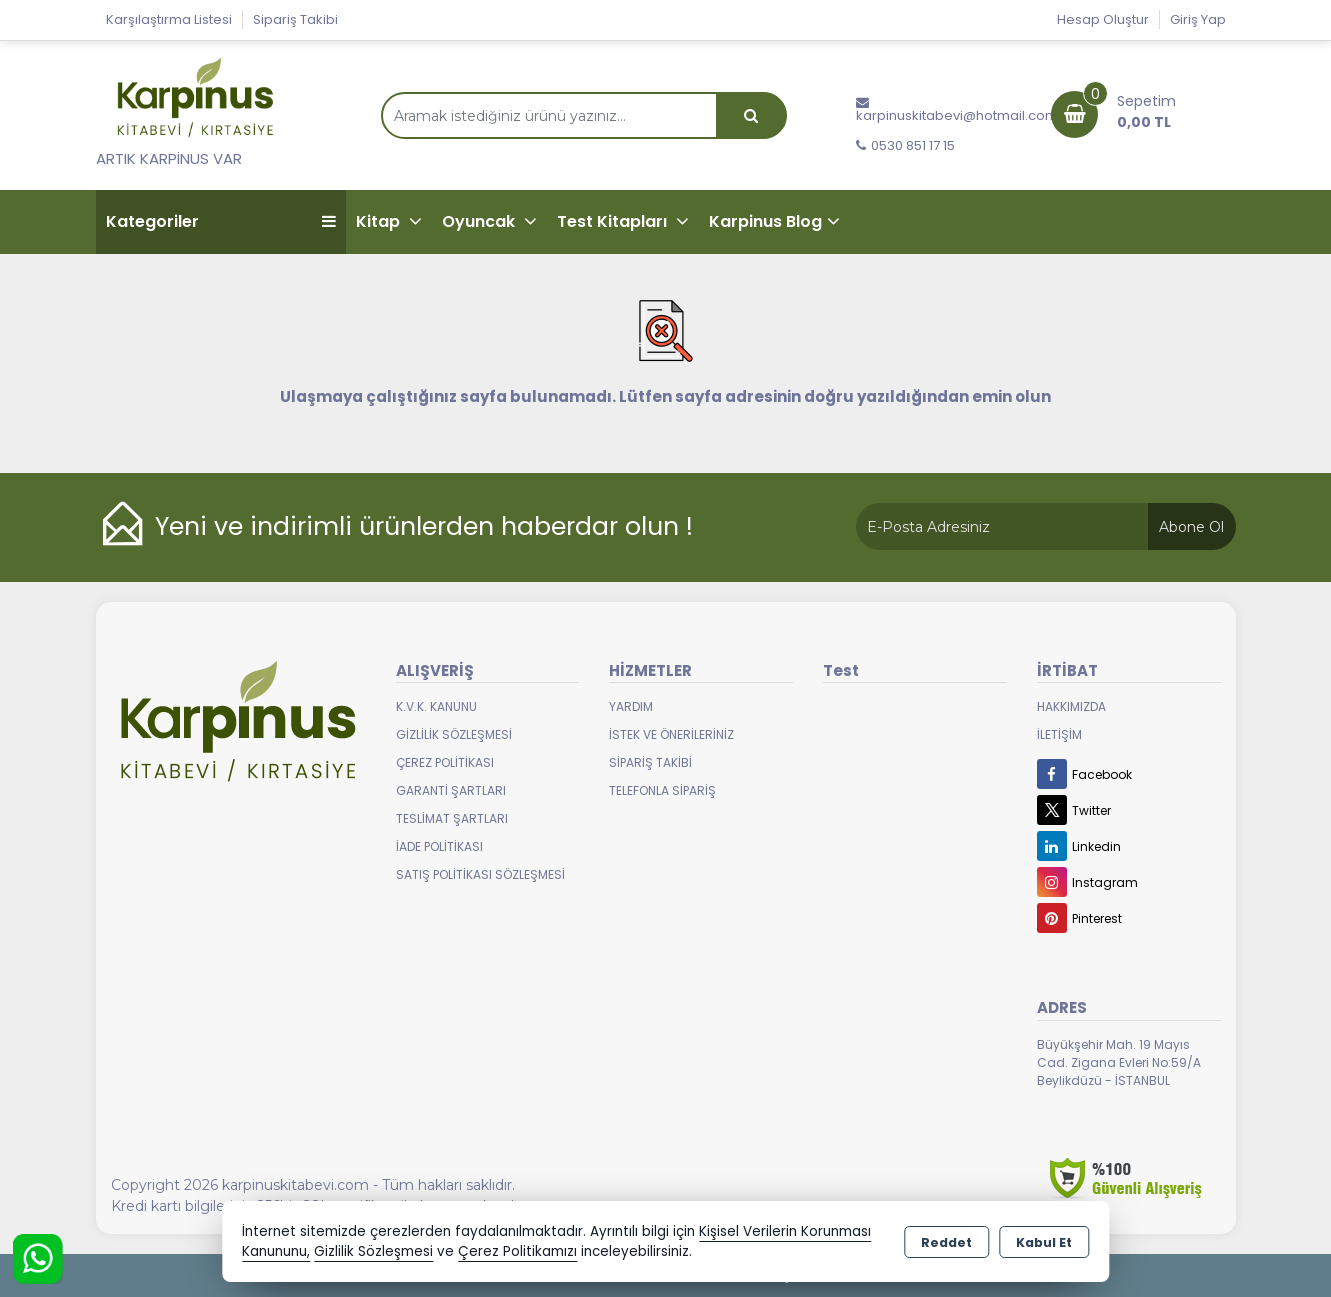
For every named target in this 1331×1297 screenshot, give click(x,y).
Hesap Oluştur (1103, 19)
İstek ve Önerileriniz (671, 734)
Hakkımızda (1071, 706)
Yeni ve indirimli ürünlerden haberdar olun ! (424, 526)
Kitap (380, 221)
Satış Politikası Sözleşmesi (480, 874)
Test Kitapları (614, 221)
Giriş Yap (1198, 19)
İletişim (1059, 734)
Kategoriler (221, 221)
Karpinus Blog (765, 221)
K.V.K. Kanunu (436, 706)
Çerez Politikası (445, 762)
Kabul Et (1044, 1242)
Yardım (631, 706)
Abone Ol (1191, 527)
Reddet (946, 1242)
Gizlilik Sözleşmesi (454, 734)
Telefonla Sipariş (662, 790)
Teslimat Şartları (452, 818)
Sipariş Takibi (295, 19)
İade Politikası (439, 846)
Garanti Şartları (451, 790)
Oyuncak (480, 221)
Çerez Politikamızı (517, 1251)
